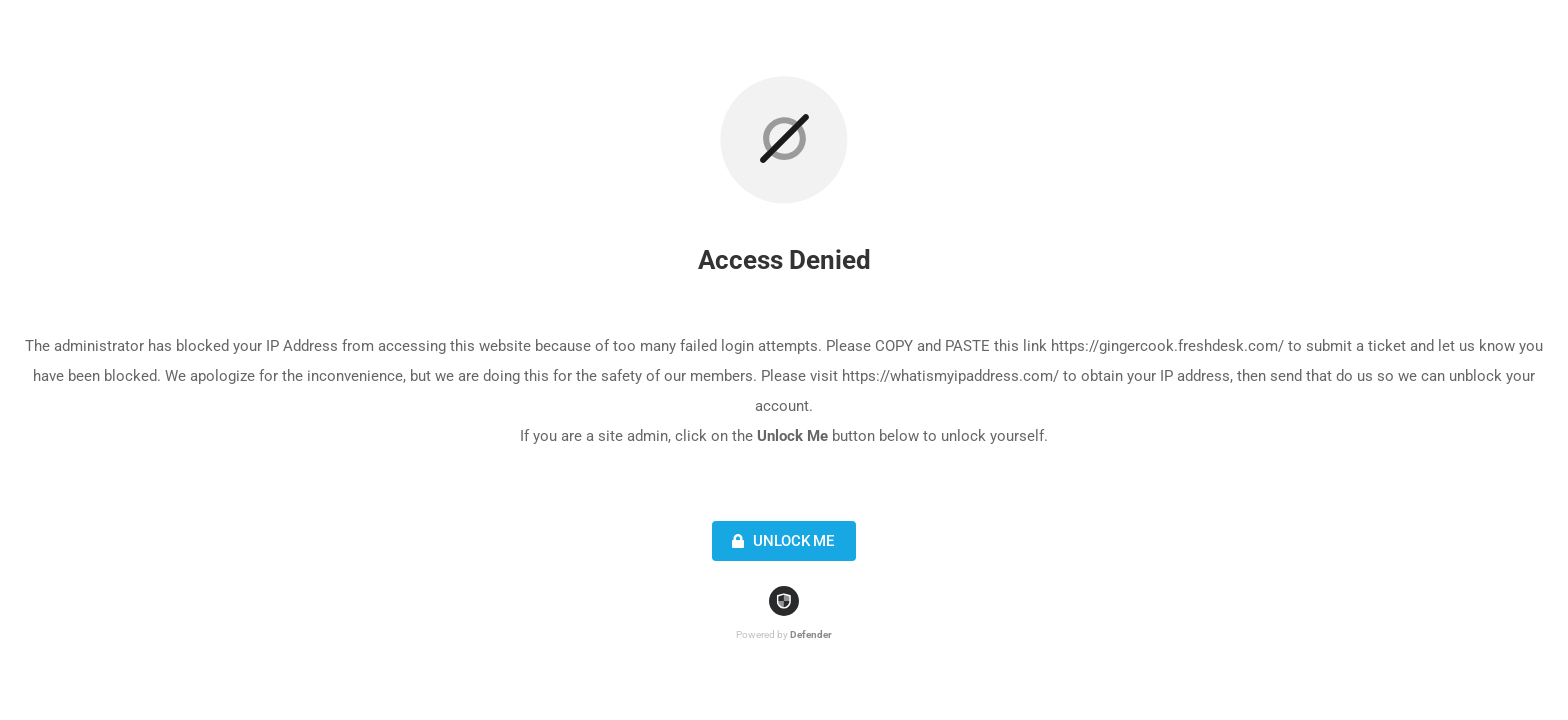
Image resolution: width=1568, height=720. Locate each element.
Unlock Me (780, 541)
